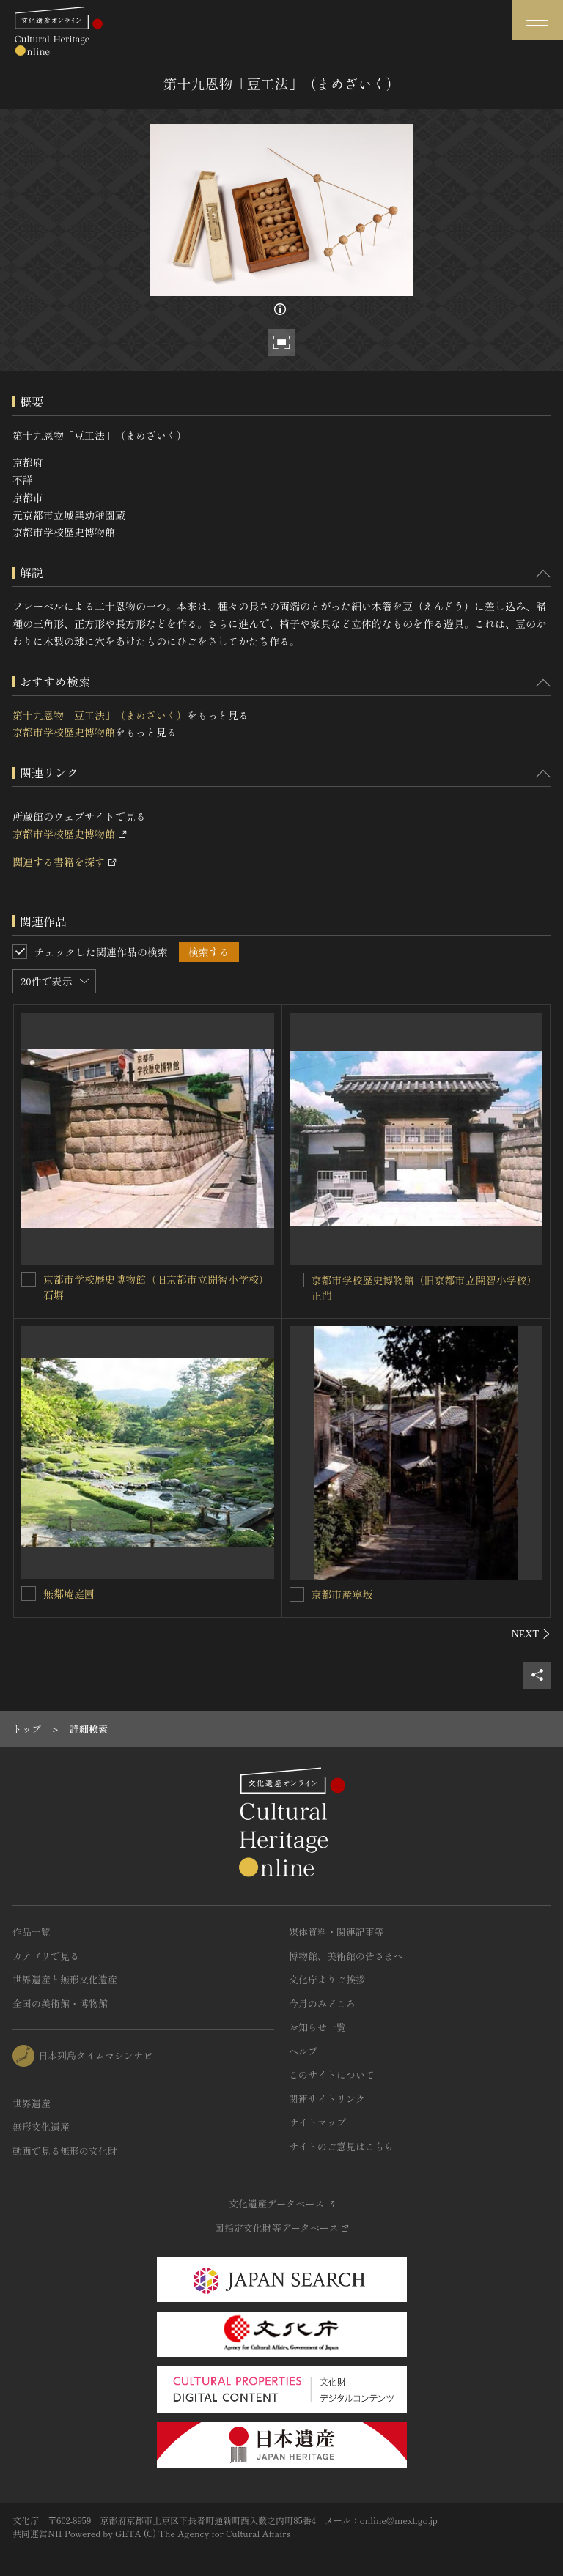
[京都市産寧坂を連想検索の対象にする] (297, 1594)
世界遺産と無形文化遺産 (64, 1979)
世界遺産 (31, 2103)
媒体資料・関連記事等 (336, 1932)
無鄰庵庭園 (69, 1593)
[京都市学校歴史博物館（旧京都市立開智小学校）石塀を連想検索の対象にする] (28, 1279)
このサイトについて (332, 2074)
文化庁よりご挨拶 (327, 1979)
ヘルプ (303, 2051)
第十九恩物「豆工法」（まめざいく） (99, 715)
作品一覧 (31, 1932)
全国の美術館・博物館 (60, 2003)
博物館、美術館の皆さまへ (346, 1956)
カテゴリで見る (45, 1956)
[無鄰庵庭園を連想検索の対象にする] (28, 1593)
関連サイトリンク (327, 2099)
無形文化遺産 (41, 2126)
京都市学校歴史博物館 (63, 732)
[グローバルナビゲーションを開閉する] (537, 20)
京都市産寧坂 (342, 1594)
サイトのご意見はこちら (341, 2146)
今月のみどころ (322, 2003)
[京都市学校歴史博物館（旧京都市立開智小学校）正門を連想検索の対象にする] (297, 1280)
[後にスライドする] (531, 1634)
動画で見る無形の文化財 (64, 2151)
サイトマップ (317, 2122)
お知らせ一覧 (317, 2027)
